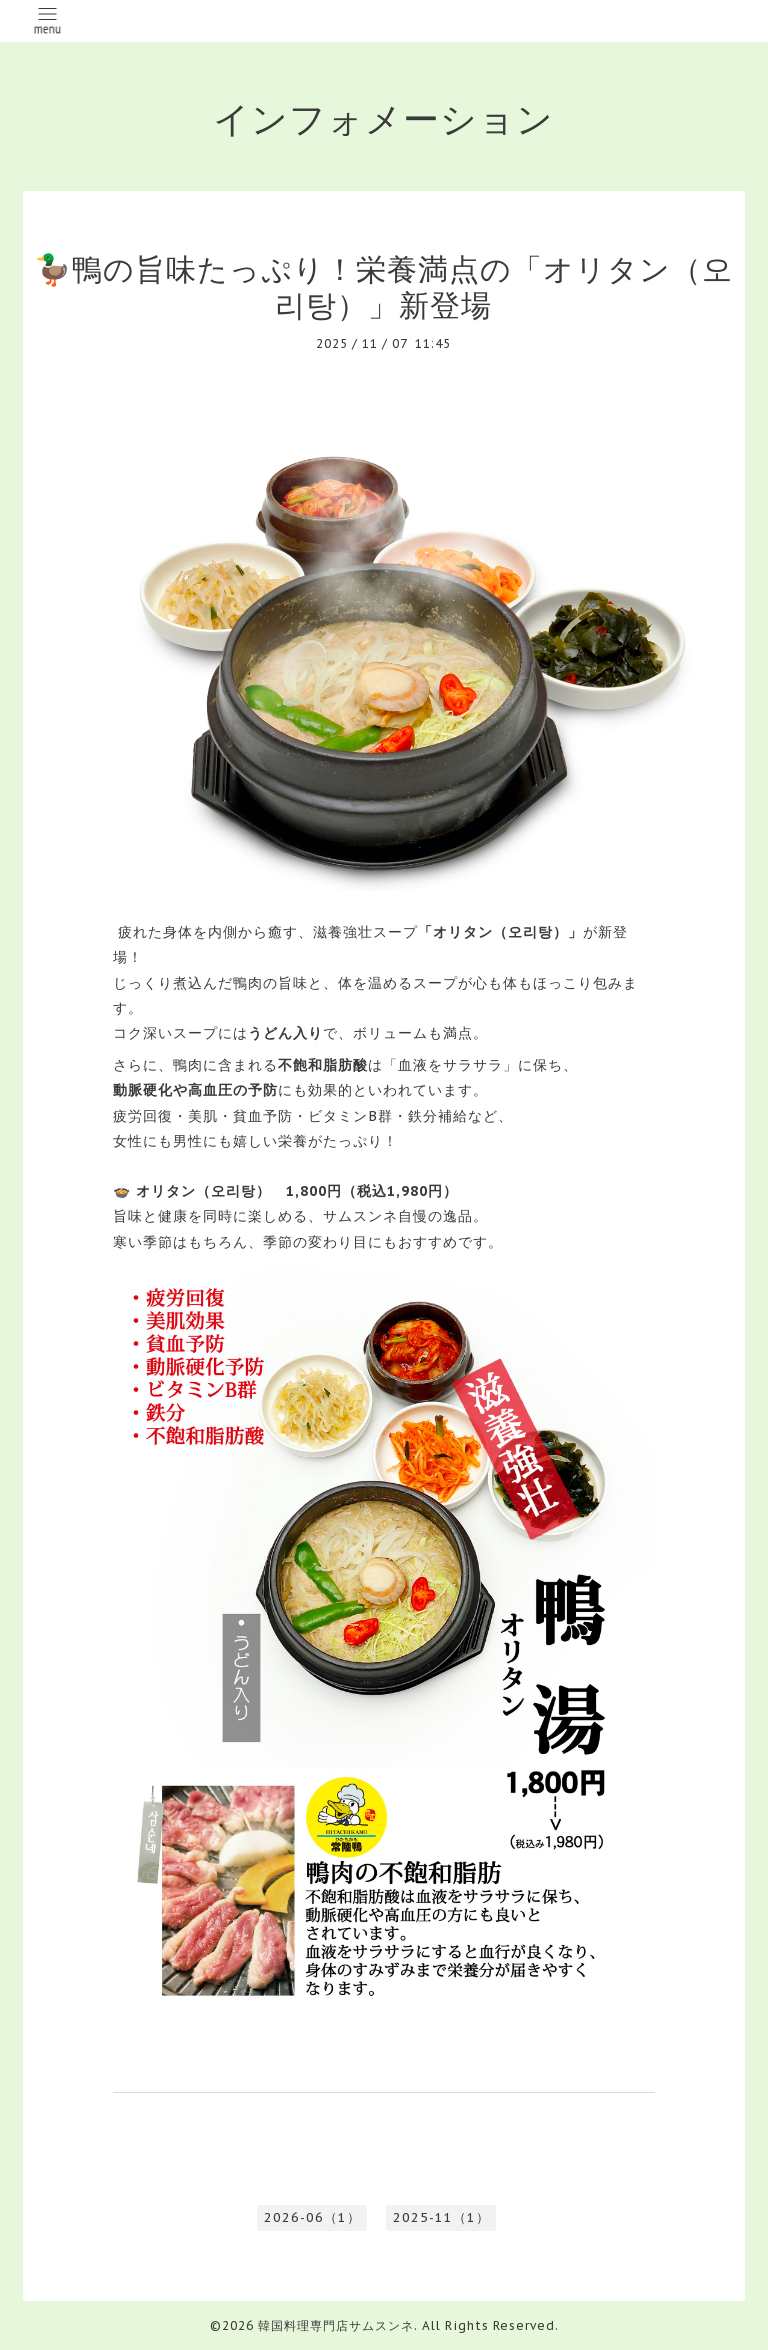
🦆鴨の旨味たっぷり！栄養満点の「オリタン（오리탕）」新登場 (383, 286)
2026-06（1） (312, 2217)
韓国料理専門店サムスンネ (336, 2325)
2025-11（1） (441, 2217)
